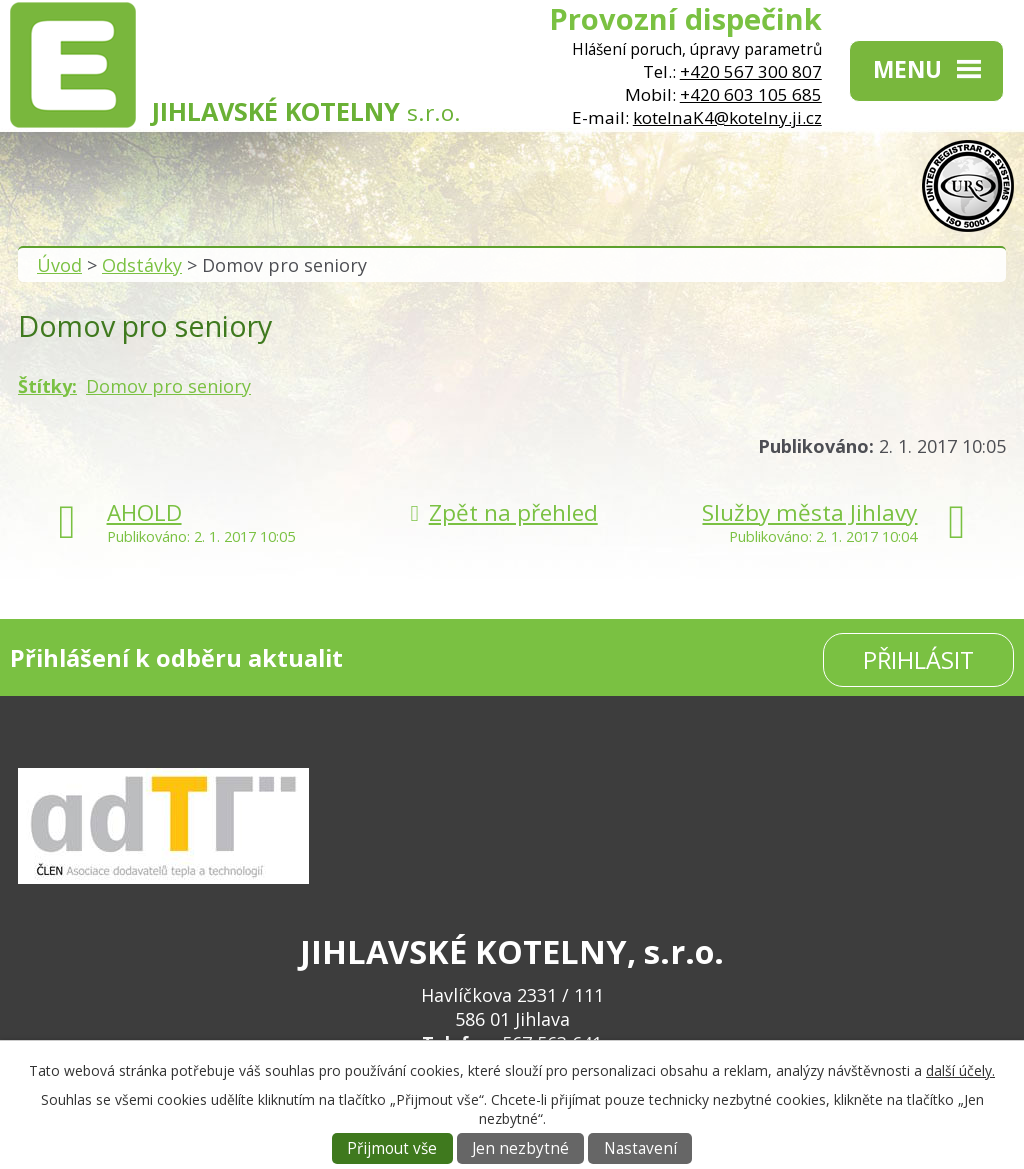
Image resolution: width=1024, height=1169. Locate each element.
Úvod (59, 265)
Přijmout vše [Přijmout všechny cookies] (392, 1148)
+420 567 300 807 (751, 71)
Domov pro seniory (168, 386)
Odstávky (142, 265)
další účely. (960, 1070)
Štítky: (47, 386)
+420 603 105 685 (751, 94)
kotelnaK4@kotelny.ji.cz (727, 117)
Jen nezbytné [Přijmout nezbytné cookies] (520, 1148)
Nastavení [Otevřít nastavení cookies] (640, 1148)
